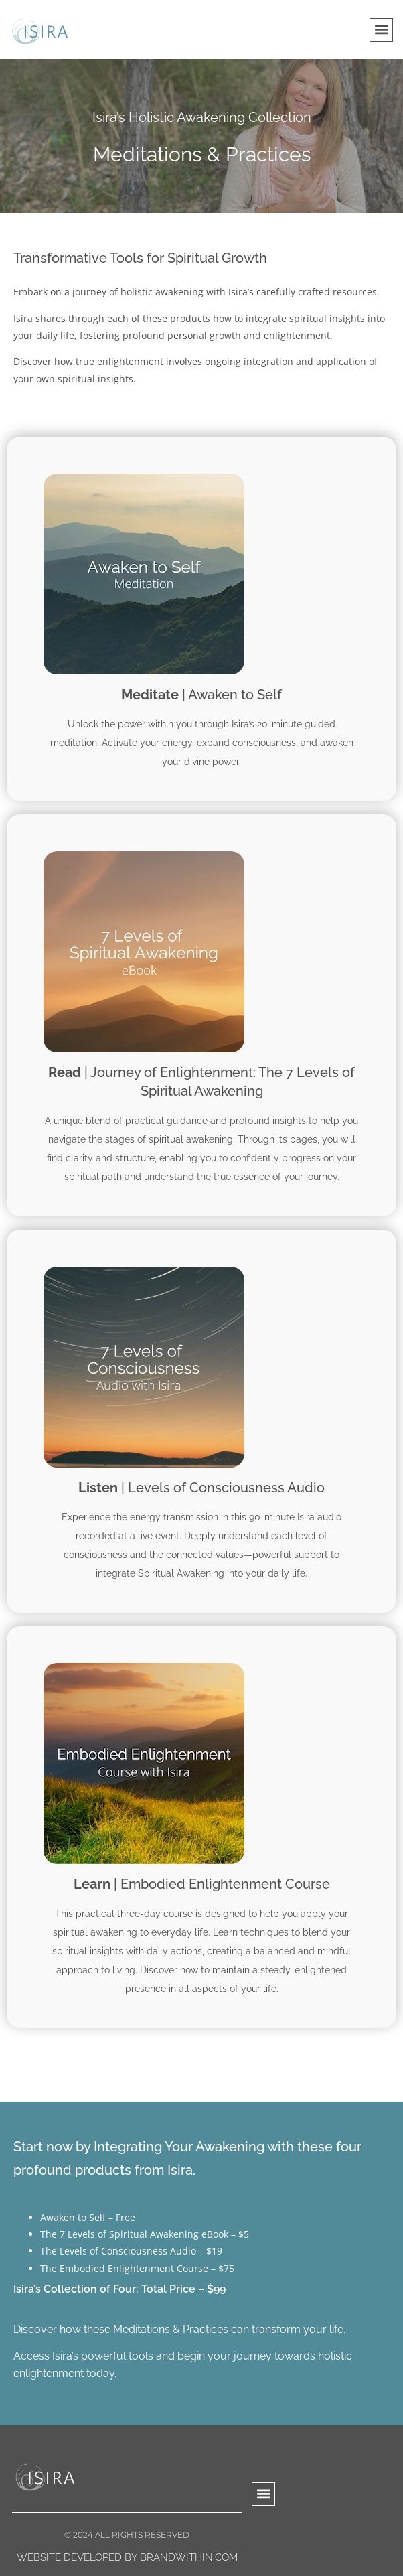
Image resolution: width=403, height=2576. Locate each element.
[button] (381, 30)
